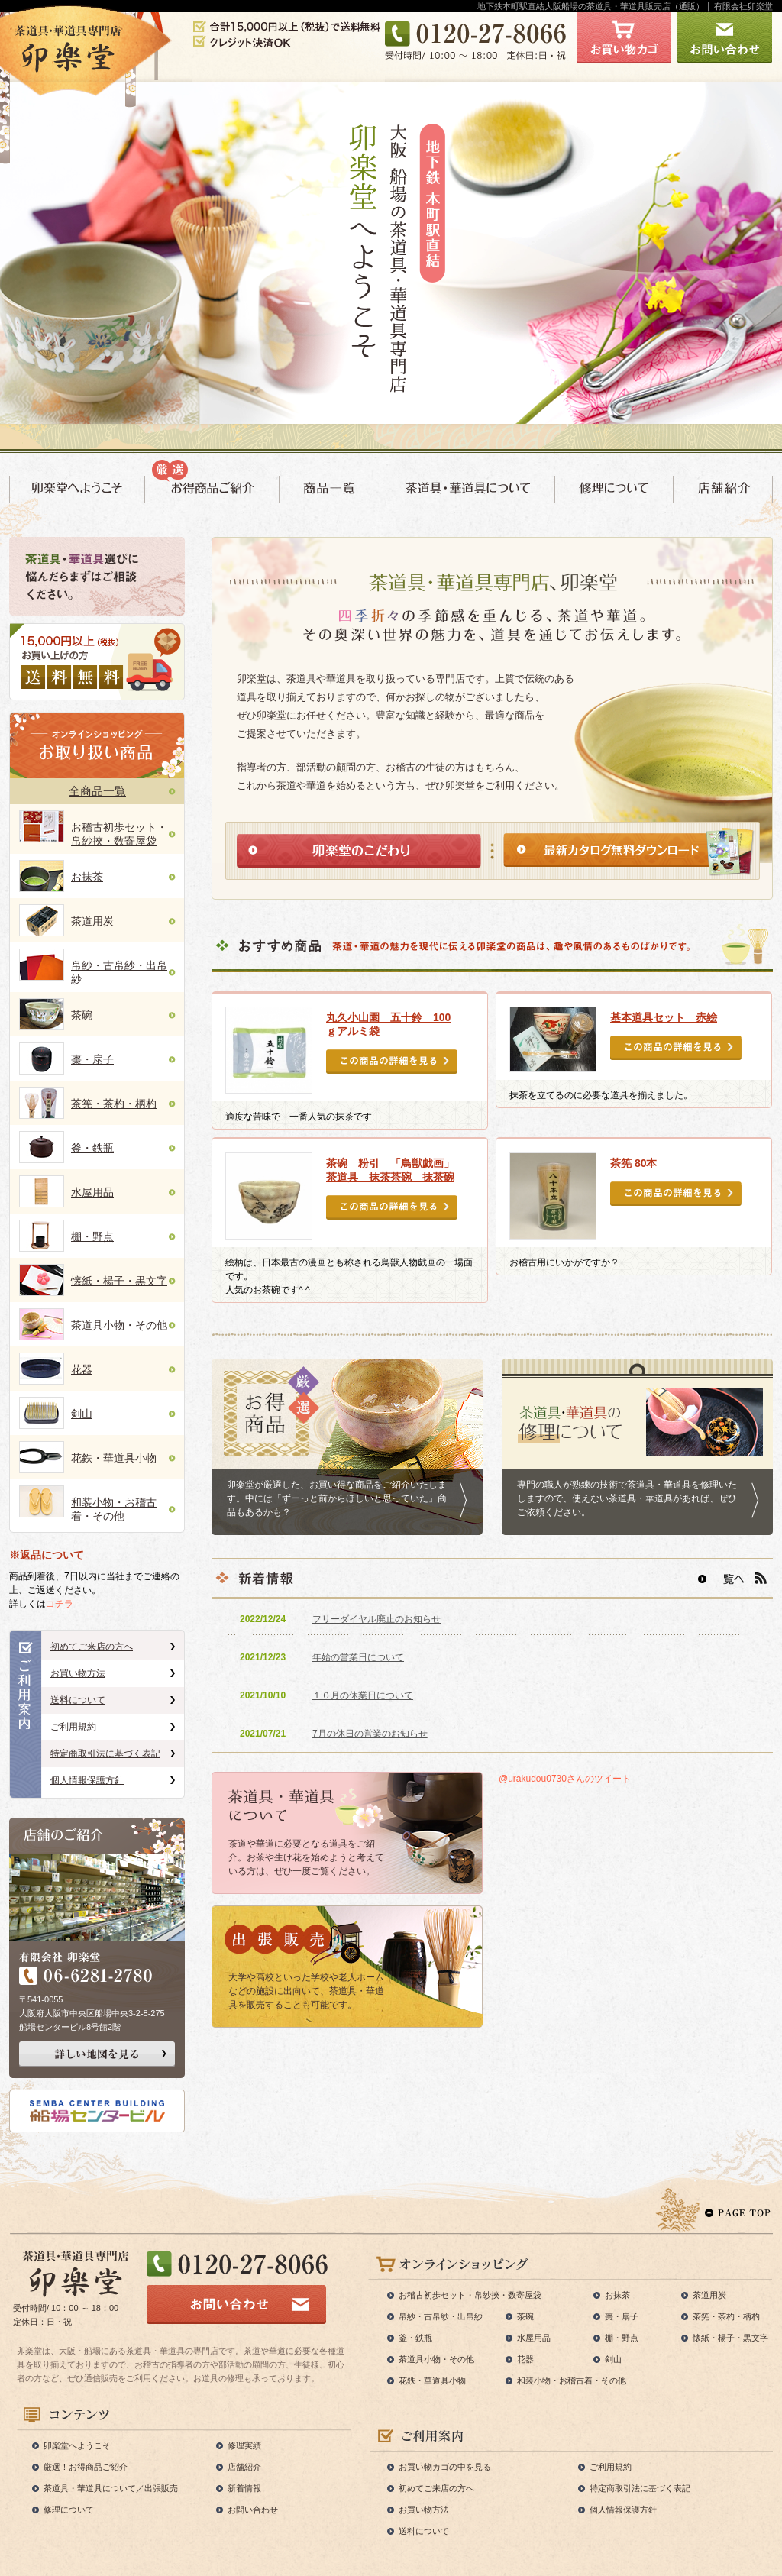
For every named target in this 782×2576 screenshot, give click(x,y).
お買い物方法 (77, 1673)
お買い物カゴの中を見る (445, 2466)
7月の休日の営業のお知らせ (370, 1733)
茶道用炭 (92, 921)
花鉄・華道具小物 (114, 1458)
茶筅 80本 (633, 1163)
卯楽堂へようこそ (77, 2445)
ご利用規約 (73, 1726)
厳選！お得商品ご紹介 (86, 2466)
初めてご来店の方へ (91, 1646)
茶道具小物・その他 (119, 1325)
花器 (81, 1369)
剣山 (81, 1414)
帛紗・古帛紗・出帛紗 (441, 2316)
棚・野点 (92, 1236)
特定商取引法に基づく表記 (105, 1753)
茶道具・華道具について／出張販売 (111, 2488)
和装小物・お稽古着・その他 (571, 2380)
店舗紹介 (244, 2466)
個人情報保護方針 (87, 1780)
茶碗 (81, 1015)
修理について (69, 2509)
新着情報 (244, 2488)
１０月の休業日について (362, 1695)
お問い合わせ (253, 2509)
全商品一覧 (97, 790)
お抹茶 (87, 877)
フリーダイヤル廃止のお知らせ (376, 1619)
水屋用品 (92, 1192)
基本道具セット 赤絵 (663, 1017)
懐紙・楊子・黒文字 (119, 1281)
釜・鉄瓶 (92, 1148)
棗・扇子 (92, 1059)
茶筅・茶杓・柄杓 (114, 1103)
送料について (77, 1700)
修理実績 (244, 2445)
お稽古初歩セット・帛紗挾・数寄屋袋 (470, 2295)
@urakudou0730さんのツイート (565, 1778)
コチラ (59, 1603)
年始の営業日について (358, 1657)
